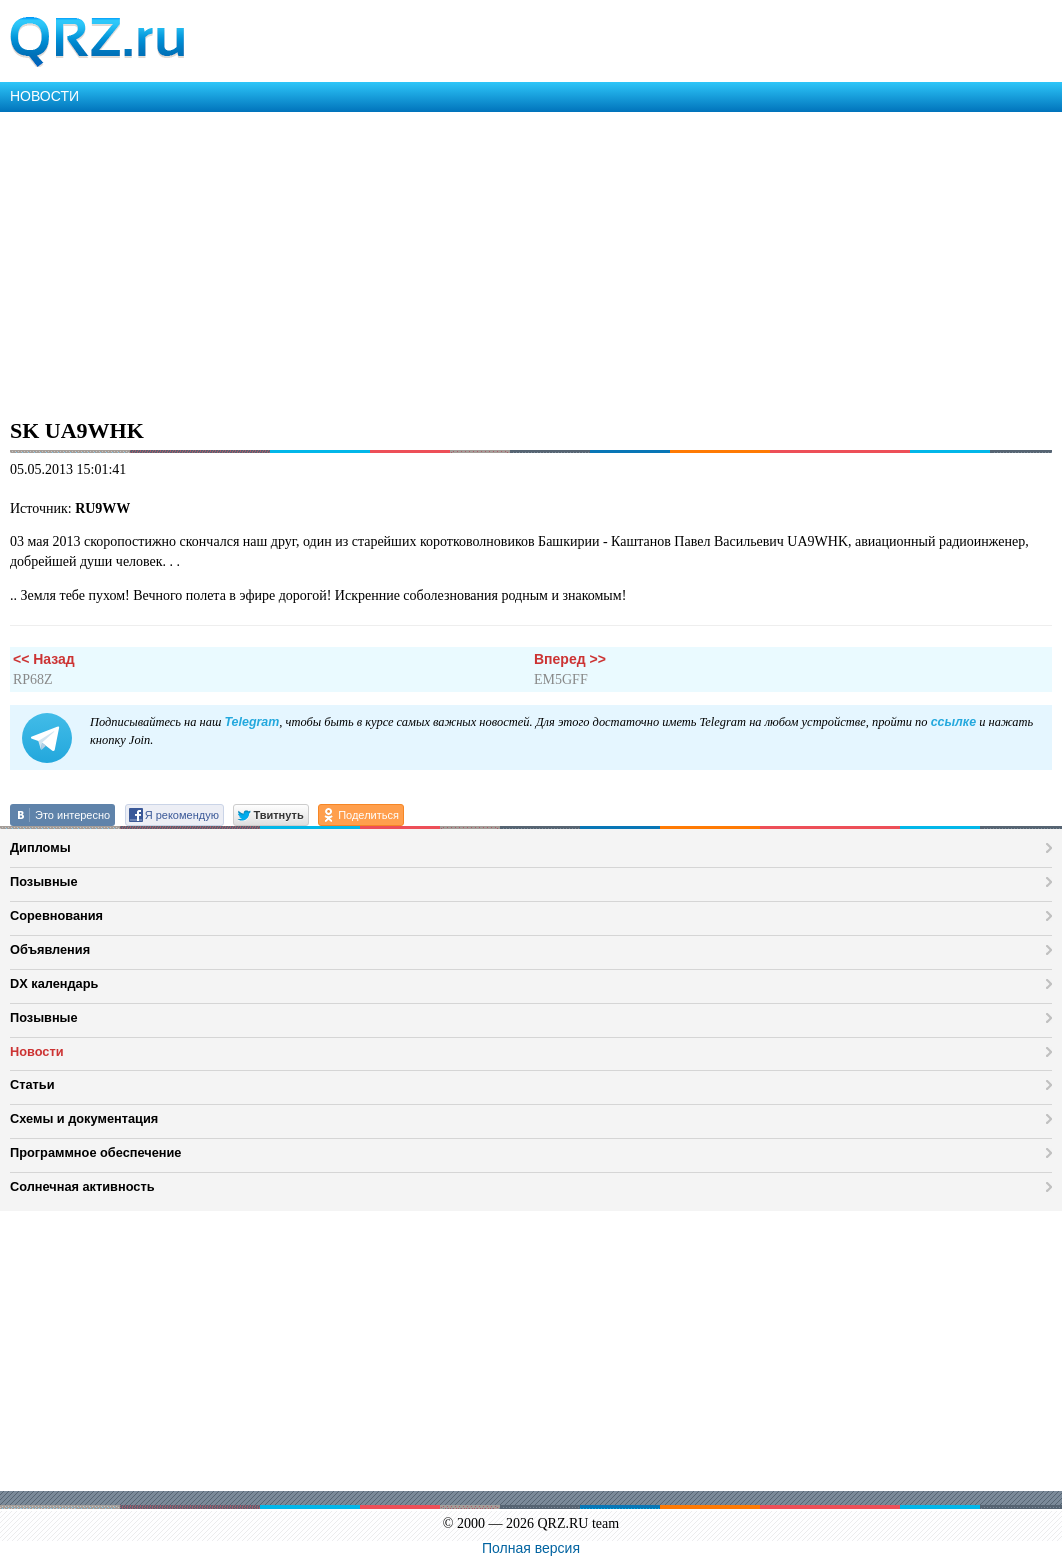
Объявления (50, 949)
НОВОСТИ (44, 96)
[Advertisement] (531, 262)
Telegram (251, 722)
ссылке (953, 722)
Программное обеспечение (95, 1152)
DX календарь (54, 983)
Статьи (32, 1084)
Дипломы (40, 847)
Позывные (44, 881)
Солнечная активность (82, 1186)
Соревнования (56, 915)
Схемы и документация (84, 1118)
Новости (37, 1051)
